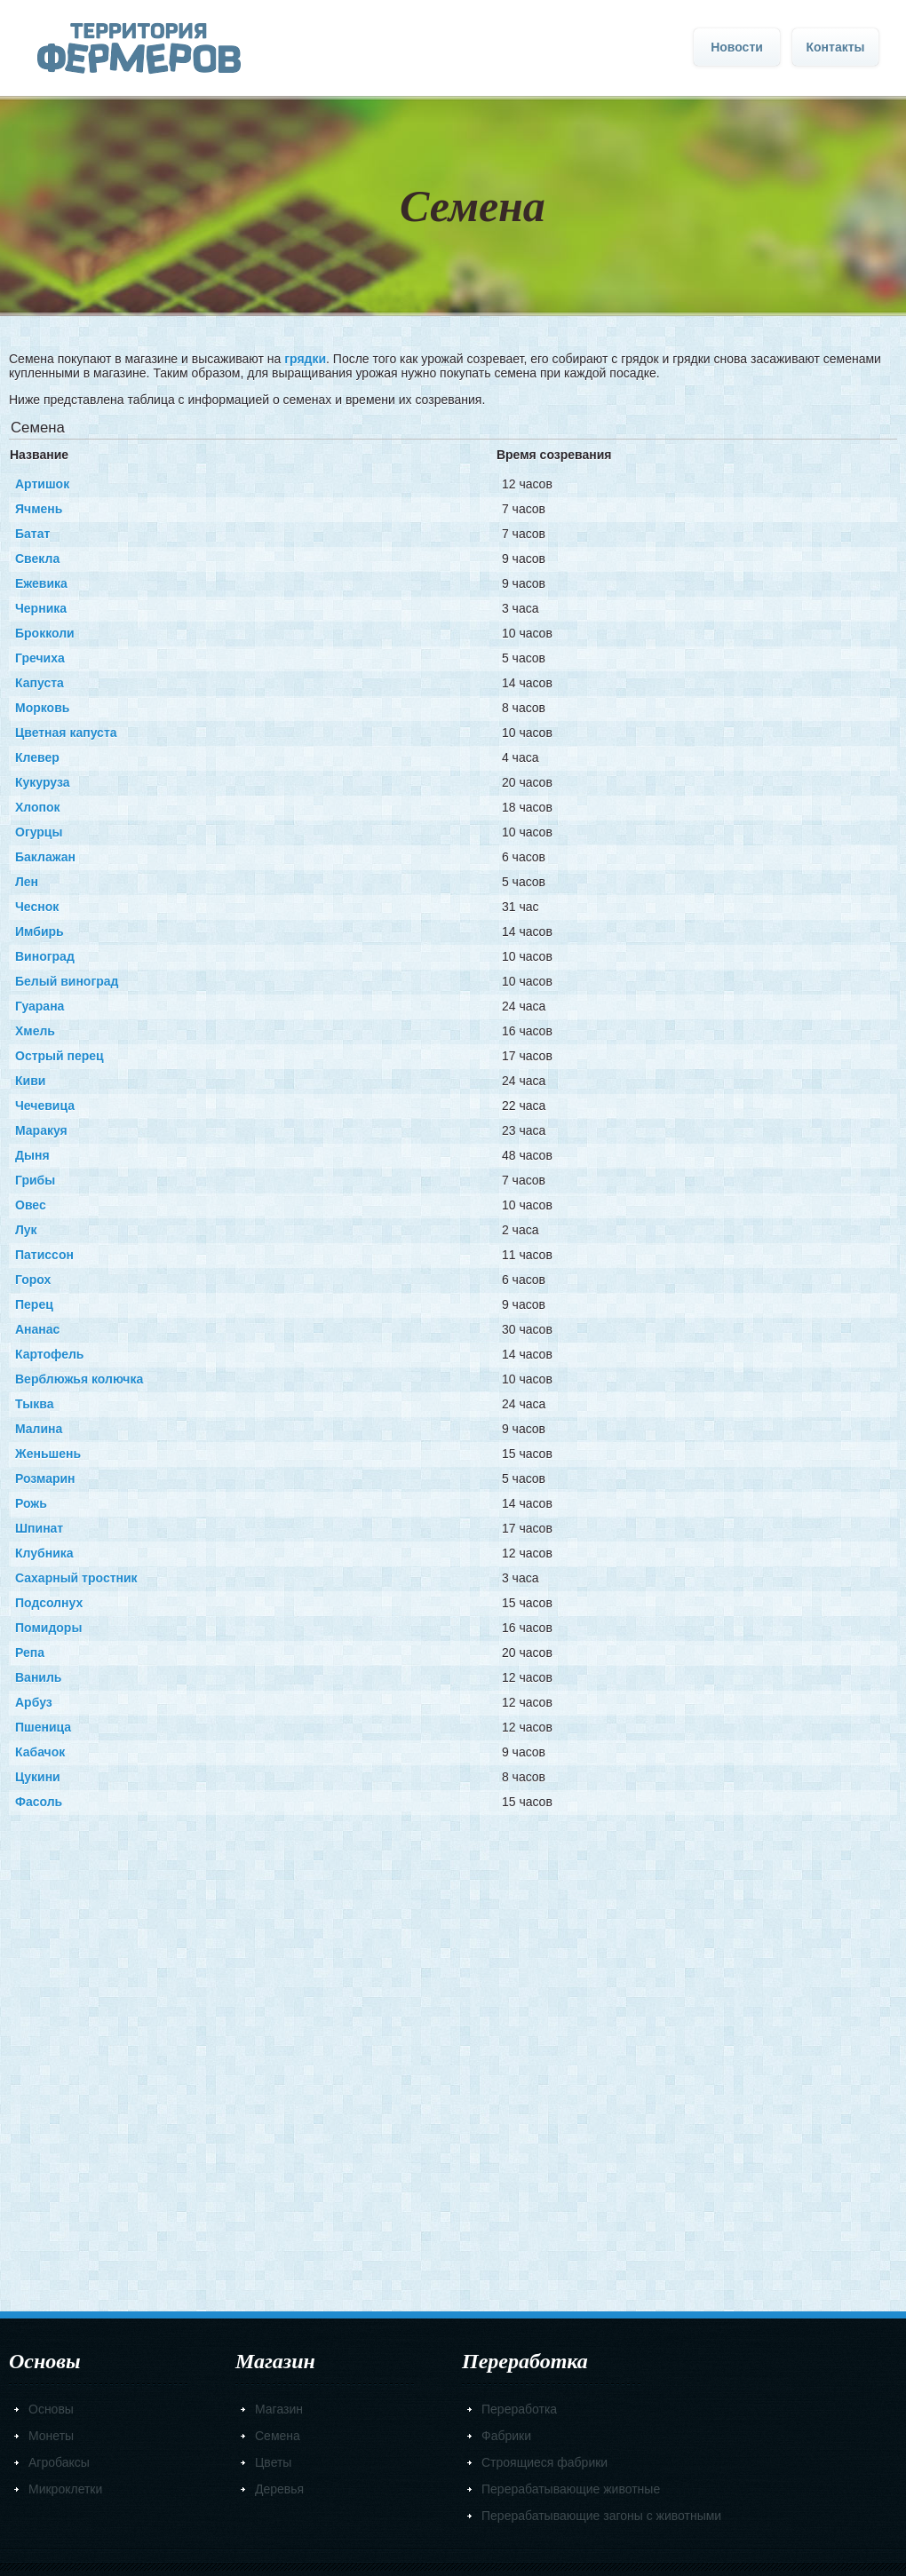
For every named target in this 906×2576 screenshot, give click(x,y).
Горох (33, 1279)
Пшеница (43, 1727)
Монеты (51, 2436)
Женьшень (48, 1454)
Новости (737, 47)
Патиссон (44, 1255)
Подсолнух (49, 1603)
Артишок (42, 484)
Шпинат (39, 1528)
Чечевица (45, 1105)
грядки (305, 359)
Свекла (37, 558)
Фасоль (38, 1802)
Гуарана (39, 1006)
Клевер (37, 757)
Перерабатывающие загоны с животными (601, 2516)
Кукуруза (42, 782)
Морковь (42, 708)
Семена (277, 2436)
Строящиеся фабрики (544, 2462)
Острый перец (59, 1056)
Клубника (44, 1553)
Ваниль (38, 1677)
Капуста (39, 683)
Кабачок (40, 1752)
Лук (26, 1230)
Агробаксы (59, 2462)
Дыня (32, 1155)
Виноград (45, 956)
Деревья (279, 2489)
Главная (139, 48)
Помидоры (48, 1628)
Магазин (279, 2409)
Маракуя (41, 1130)
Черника (41, 608)
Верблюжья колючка (79, 1379)
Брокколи (45, 633)
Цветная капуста (66, 732)
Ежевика (41, 583)
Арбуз (33, 1702)
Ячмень (38, 509)
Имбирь (39, 931)
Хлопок (37, 807)
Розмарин (45, 1478)
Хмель (35, 1031)
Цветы (273, 2462)
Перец (34, 1304)
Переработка (519, 2409)
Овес (30, 1205)
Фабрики (506, 2436)
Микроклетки (65, 2489)
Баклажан (45, 857)
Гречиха (40, 658)
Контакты (835, 47)
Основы (51, 2409)
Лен (26, 882)
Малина (38, 1429)
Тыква (34, 1404)
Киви (30, 1081)
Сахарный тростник (76, 1578)
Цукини (37, 1777)
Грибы (35, 1180)
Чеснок (37, 907)
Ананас (37, 1329)
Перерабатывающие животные (570, 2489)
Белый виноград (66, 981)
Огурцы (38, 832)
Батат (32, 534)
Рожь (31, 1503)
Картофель (49, 1354)
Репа (29, 1652)
